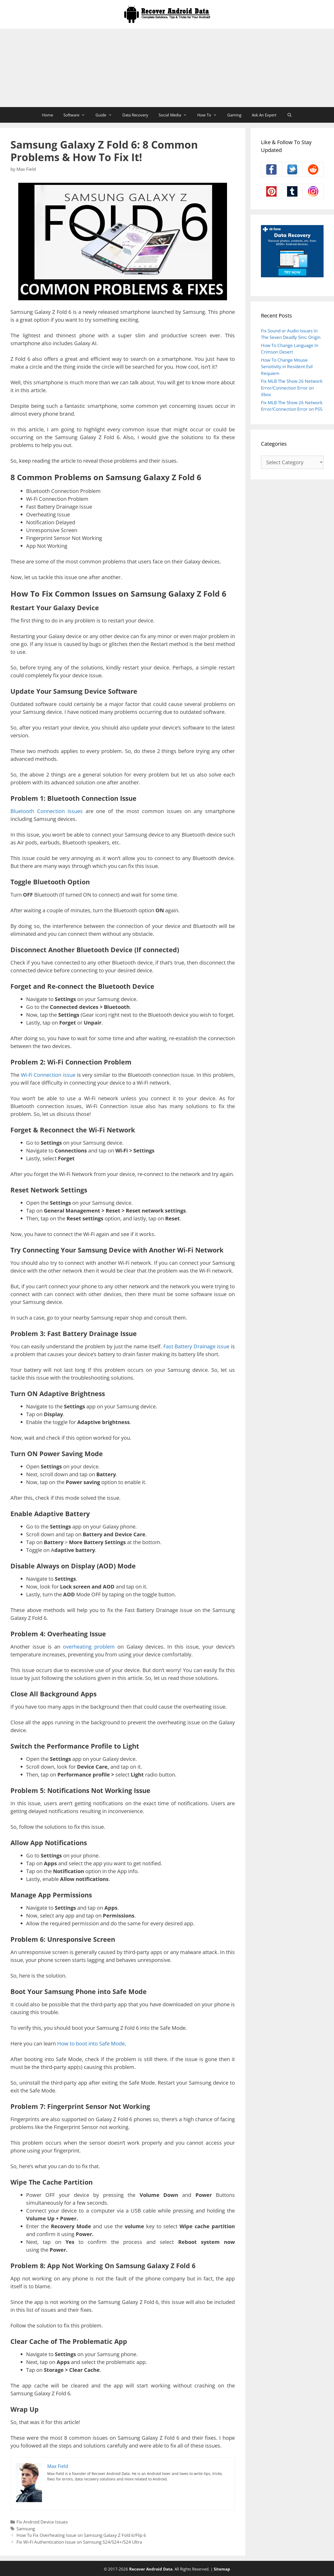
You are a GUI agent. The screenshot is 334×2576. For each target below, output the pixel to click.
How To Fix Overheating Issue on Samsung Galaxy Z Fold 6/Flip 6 (81, 2535)
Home (47, 114)
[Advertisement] (167, 67)
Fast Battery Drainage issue (196, 1346)
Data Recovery (135, 114)
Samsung (25, 2529)
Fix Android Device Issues (42, 2522)
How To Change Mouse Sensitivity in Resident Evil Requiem (287, 366)
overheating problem (89, 1646)
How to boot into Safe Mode (91, 2043)
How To (209, 115)
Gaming (234, 114)
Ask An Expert (264, 114)
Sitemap (222, 2569)
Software (76, 115)
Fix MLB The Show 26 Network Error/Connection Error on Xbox (292, 387)
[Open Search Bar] (289, 115)
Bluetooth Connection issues (46, 811)
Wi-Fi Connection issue (48, 1074)
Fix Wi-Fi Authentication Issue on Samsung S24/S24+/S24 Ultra (79, 2542)
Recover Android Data (150, 2569)
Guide (106, 115)
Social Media (175, 115)
